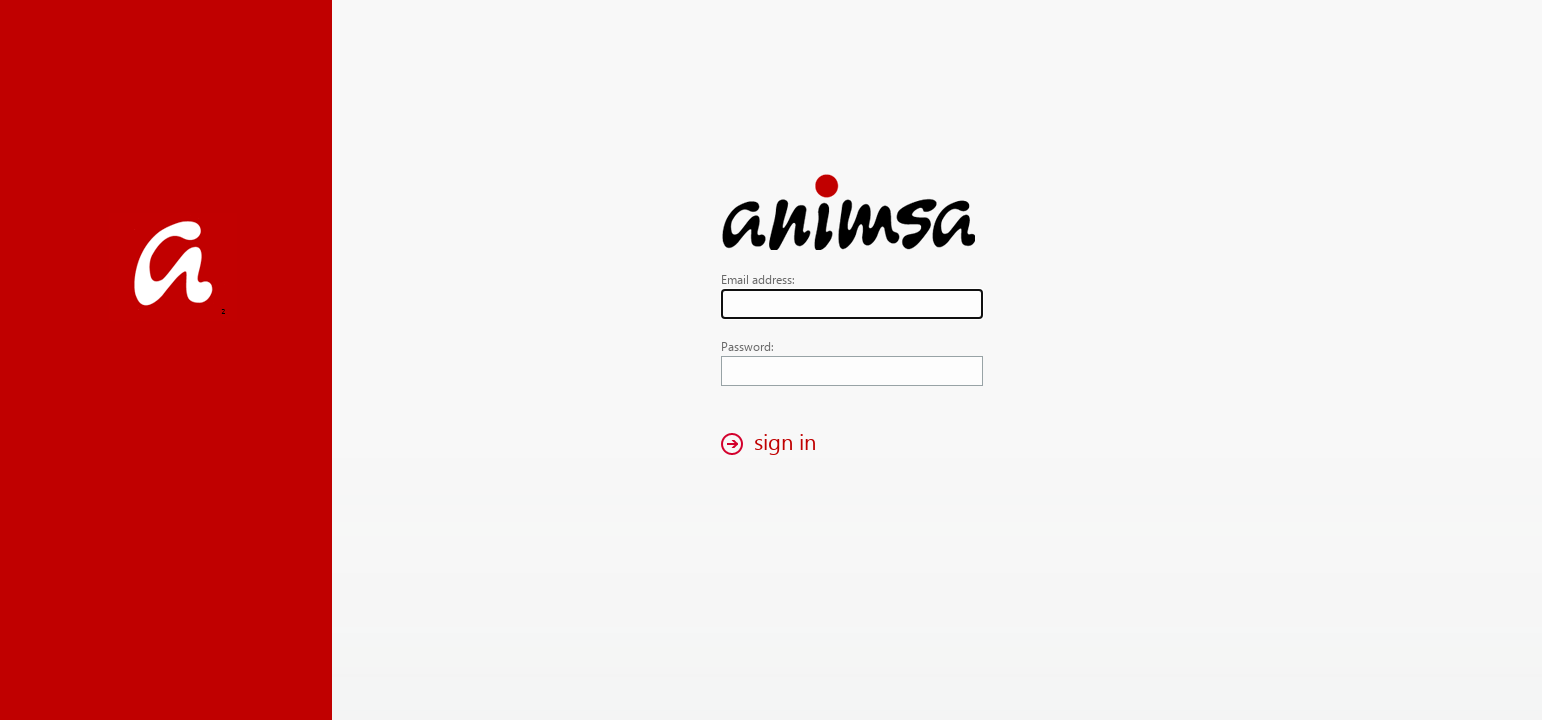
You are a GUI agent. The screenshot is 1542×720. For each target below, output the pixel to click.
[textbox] (852, 304)
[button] (774, 443)
